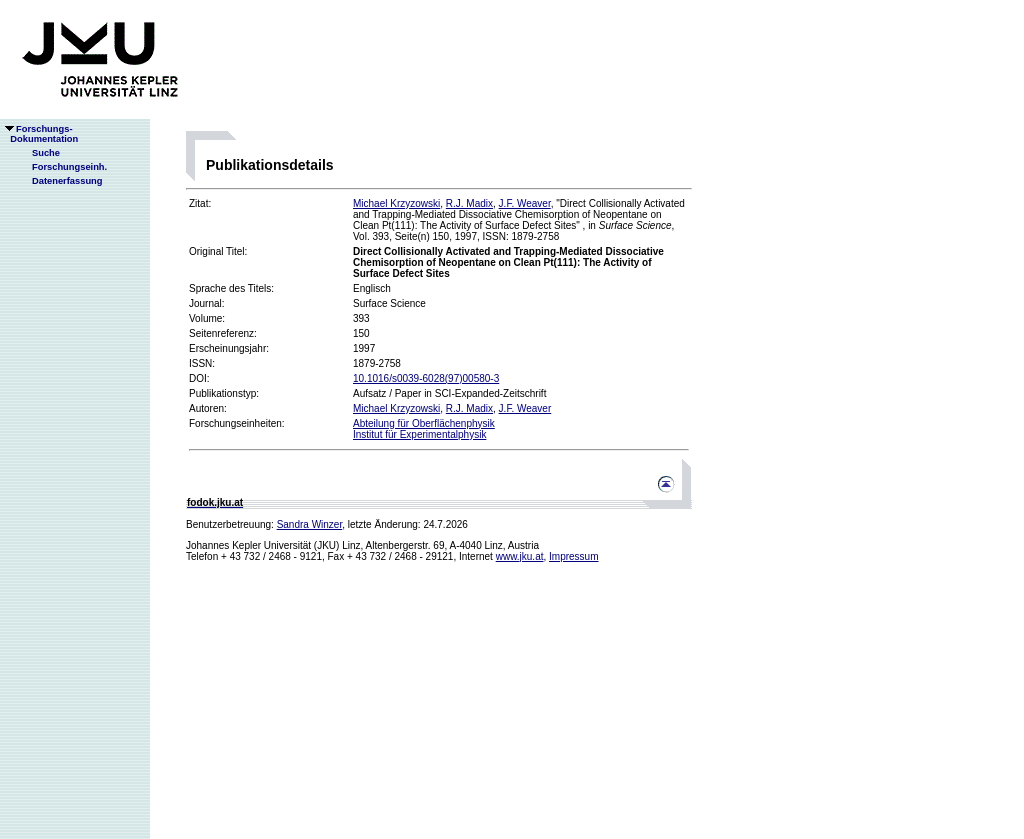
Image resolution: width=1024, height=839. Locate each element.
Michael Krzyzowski (396, 203)
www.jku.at (520, 556)
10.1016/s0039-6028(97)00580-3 (426, 378)
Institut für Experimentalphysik (419, 434)
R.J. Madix (469, 203)
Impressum (573, 556)
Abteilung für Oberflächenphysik (424, 423)
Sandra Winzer (310, 524)
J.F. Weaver (525, 203)
